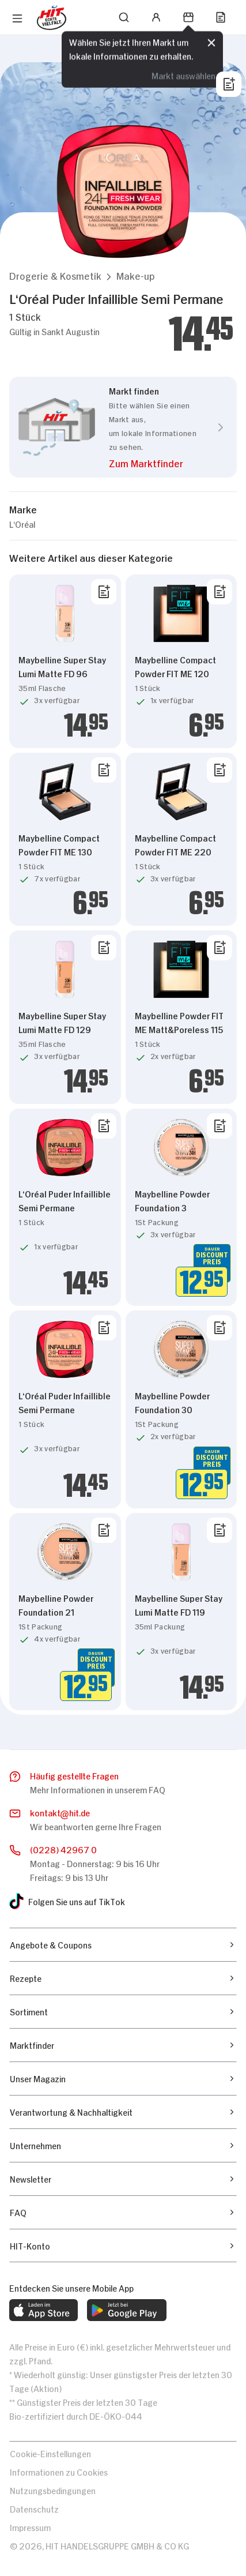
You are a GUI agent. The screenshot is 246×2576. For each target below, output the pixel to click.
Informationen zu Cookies (59, 2471)
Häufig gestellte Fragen (74, 1775)
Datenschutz (34, 2508)
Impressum (30, 2526)
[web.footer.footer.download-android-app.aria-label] (126, 2310)
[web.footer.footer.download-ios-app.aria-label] (43, 2310)
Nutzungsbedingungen (53, 2489)
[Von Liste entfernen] (103, 591)
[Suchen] (123, 17)
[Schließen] (211, 42)
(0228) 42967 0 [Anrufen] (63, 1848)
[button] (55, 275)
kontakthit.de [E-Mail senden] (60, 1813)
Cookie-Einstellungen (50, 2452)
